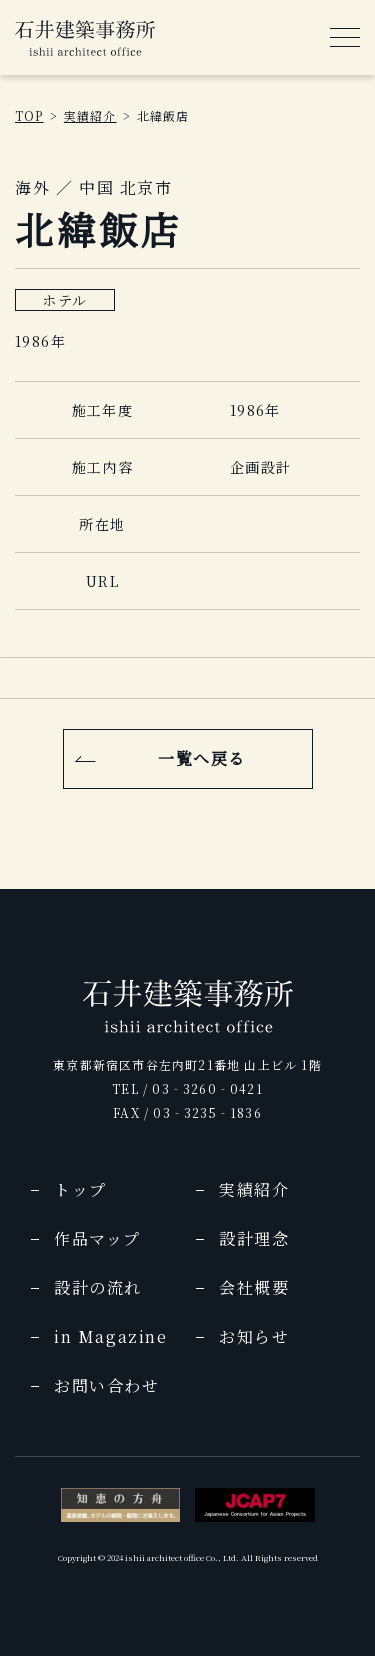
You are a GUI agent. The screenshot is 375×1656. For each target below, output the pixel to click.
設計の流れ (98, 1287)
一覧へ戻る (202, 758)
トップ (80, 1189)
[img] (85, 38)
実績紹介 (90, 115)
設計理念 (254, 1238)
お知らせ (254, 1336)
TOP (29, 115)
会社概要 (254, 1287)
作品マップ (97, 1238)
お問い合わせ (107, 1385)
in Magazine (111, 1336)
